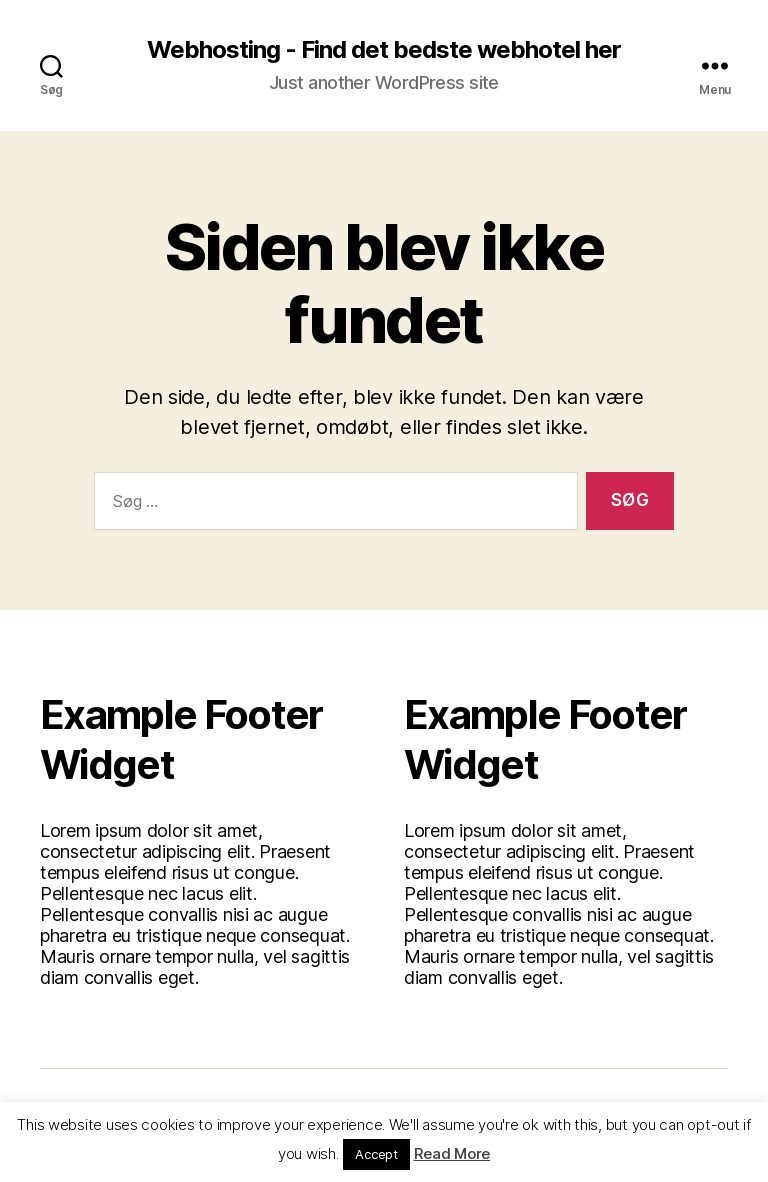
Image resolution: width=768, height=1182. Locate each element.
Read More (452, 1153)
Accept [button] (376, 1154)
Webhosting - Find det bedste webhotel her (384, 50)
